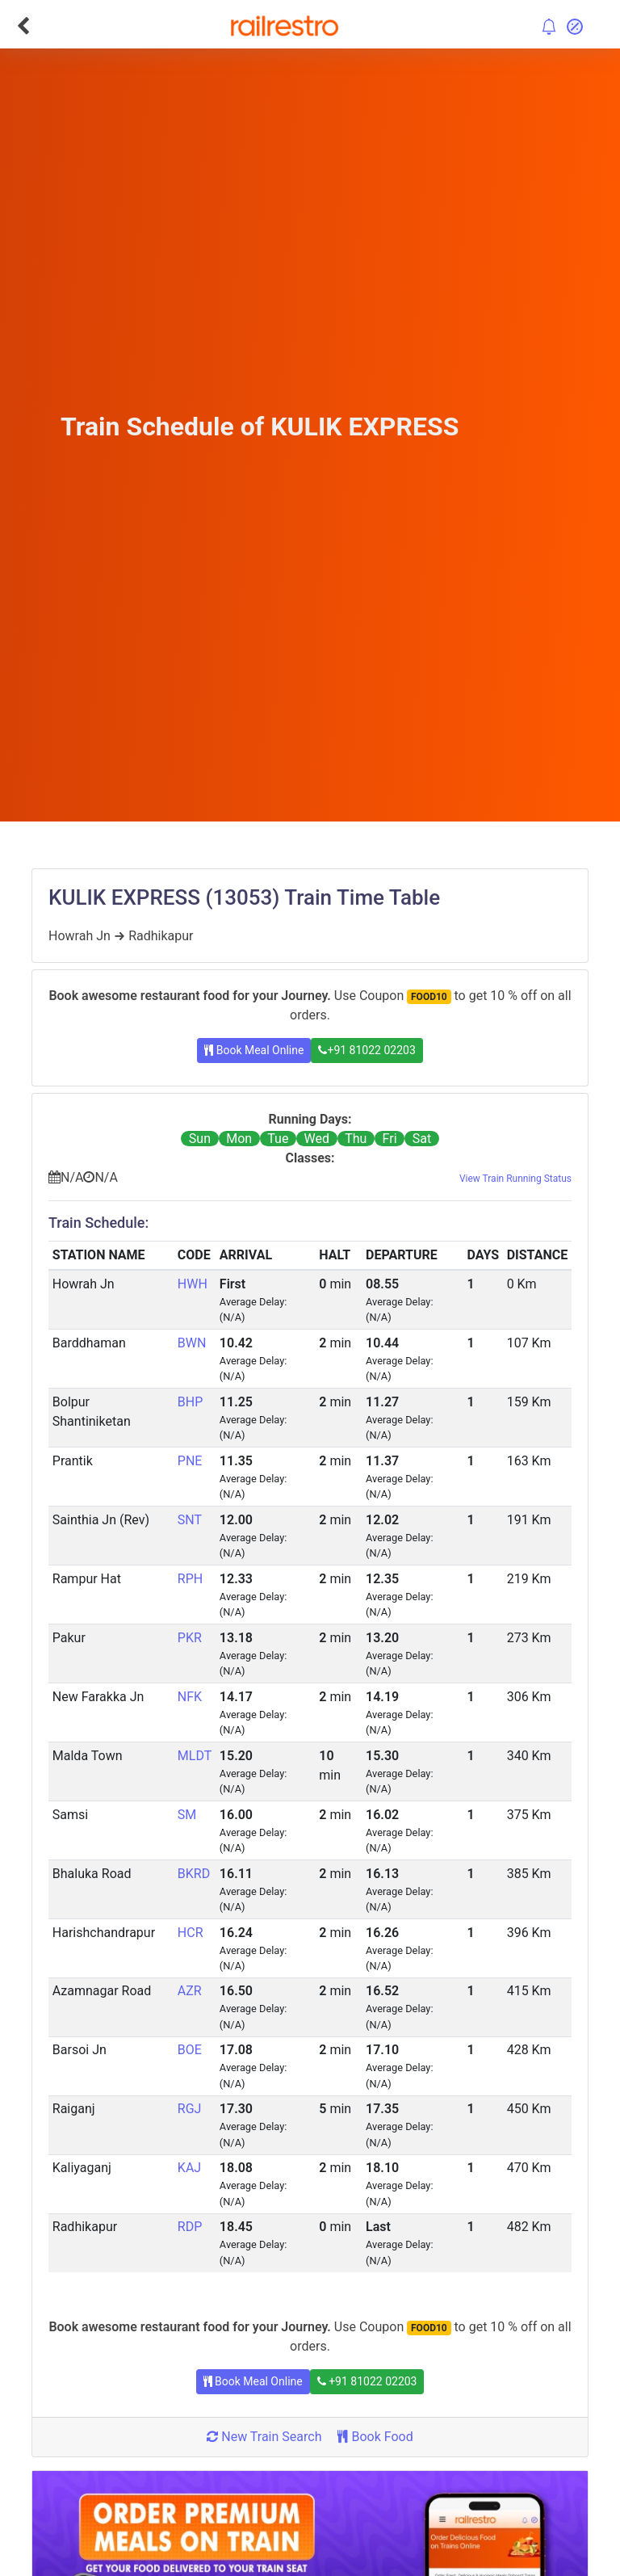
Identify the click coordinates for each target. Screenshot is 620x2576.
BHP (190, 1402)
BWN (192, 1343)
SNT (190, 1520)
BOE (190, 2049)
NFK (190, 1696)
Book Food (375, 2436)
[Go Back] (23, 26)
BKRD (194, 1873)
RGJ (190, 2108)
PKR (190, 1637)
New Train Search (264, 2436)
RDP (190, 2226)
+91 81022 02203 (366, 1050)
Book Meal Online (254, 1050)
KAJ (189, 2167)
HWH (192, 1284)
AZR (190, 1990)
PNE (190, 1461)
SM (187, 1814)
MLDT (195, 1755)
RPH (190, 1578)
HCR (190, 1932)
